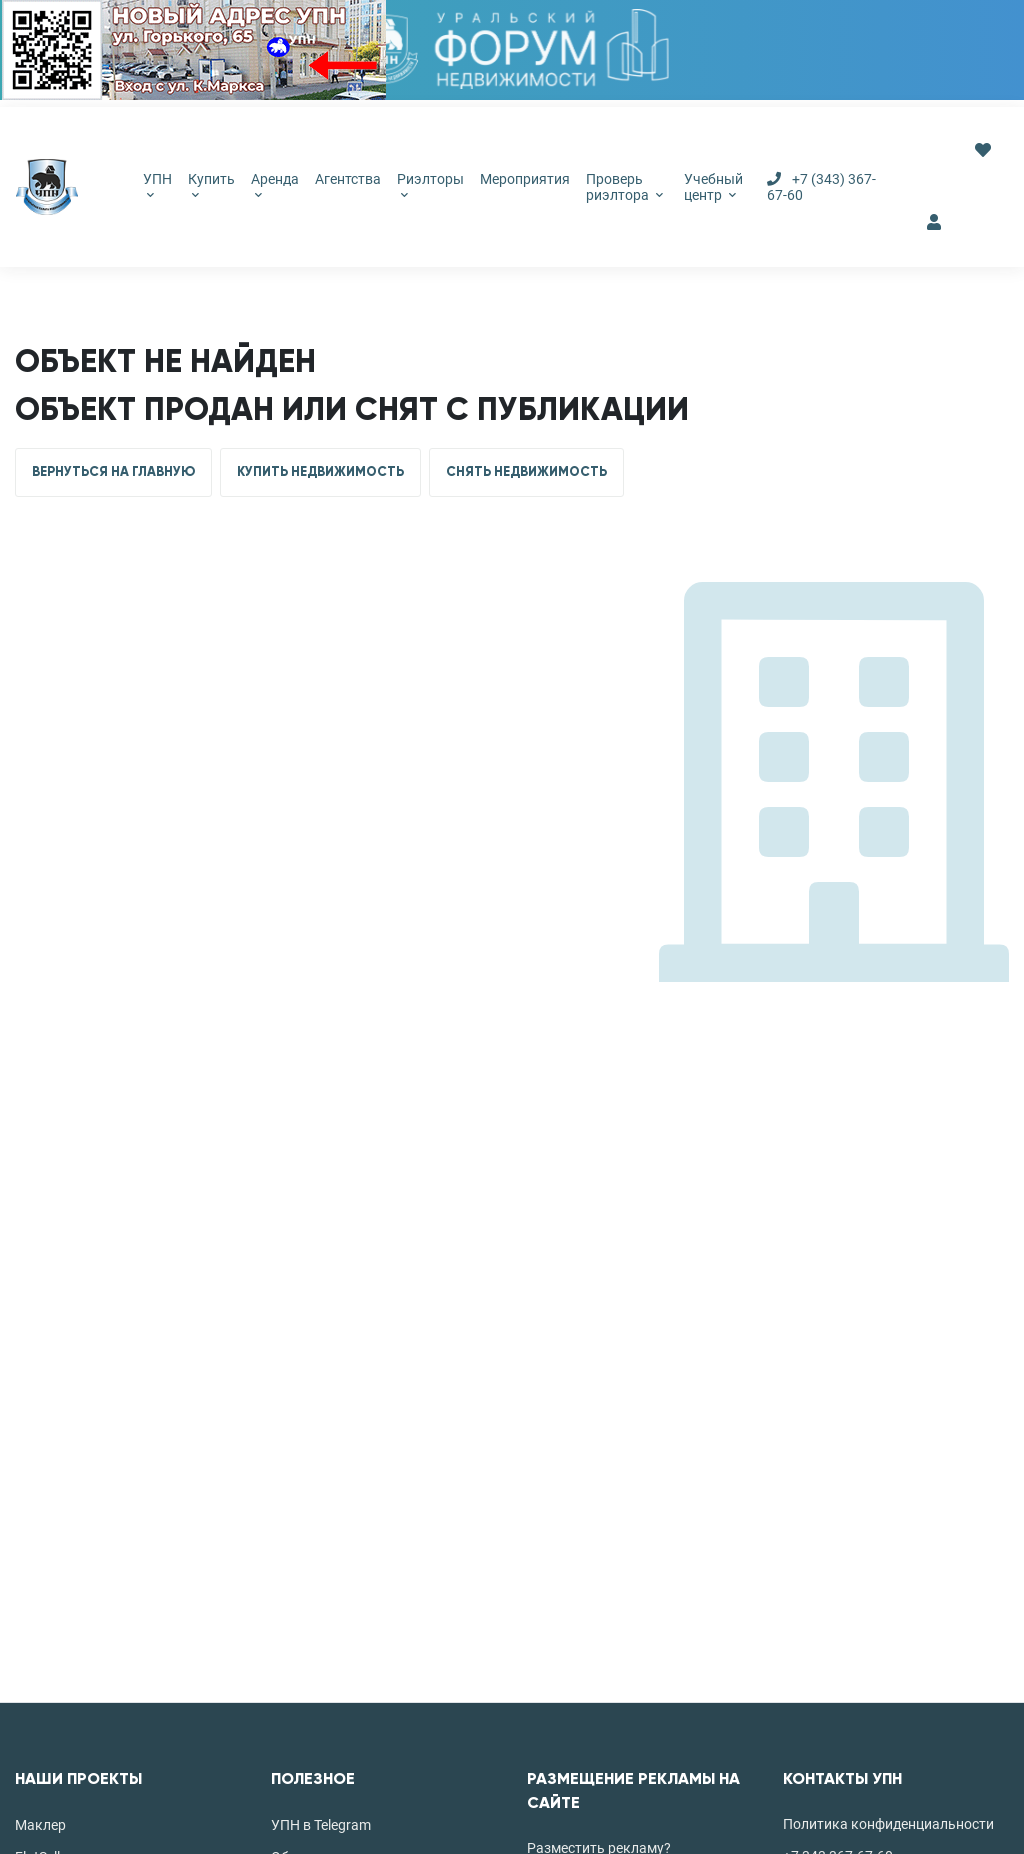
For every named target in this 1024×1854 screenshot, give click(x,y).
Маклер (40, 1825)
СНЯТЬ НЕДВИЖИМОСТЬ (526, 472)
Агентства (348, 179)
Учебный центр (713, 187)
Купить (211, 185)
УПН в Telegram (321, 1825)
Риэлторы (430, 185)
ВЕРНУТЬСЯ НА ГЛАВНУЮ (113, 472)
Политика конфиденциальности (888, 1824)
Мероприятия (525, 179)
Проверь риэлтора (624, 187)
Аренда (275, 185)
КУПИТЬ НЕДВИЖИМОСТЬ (320, 472)
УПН (157, 185)
